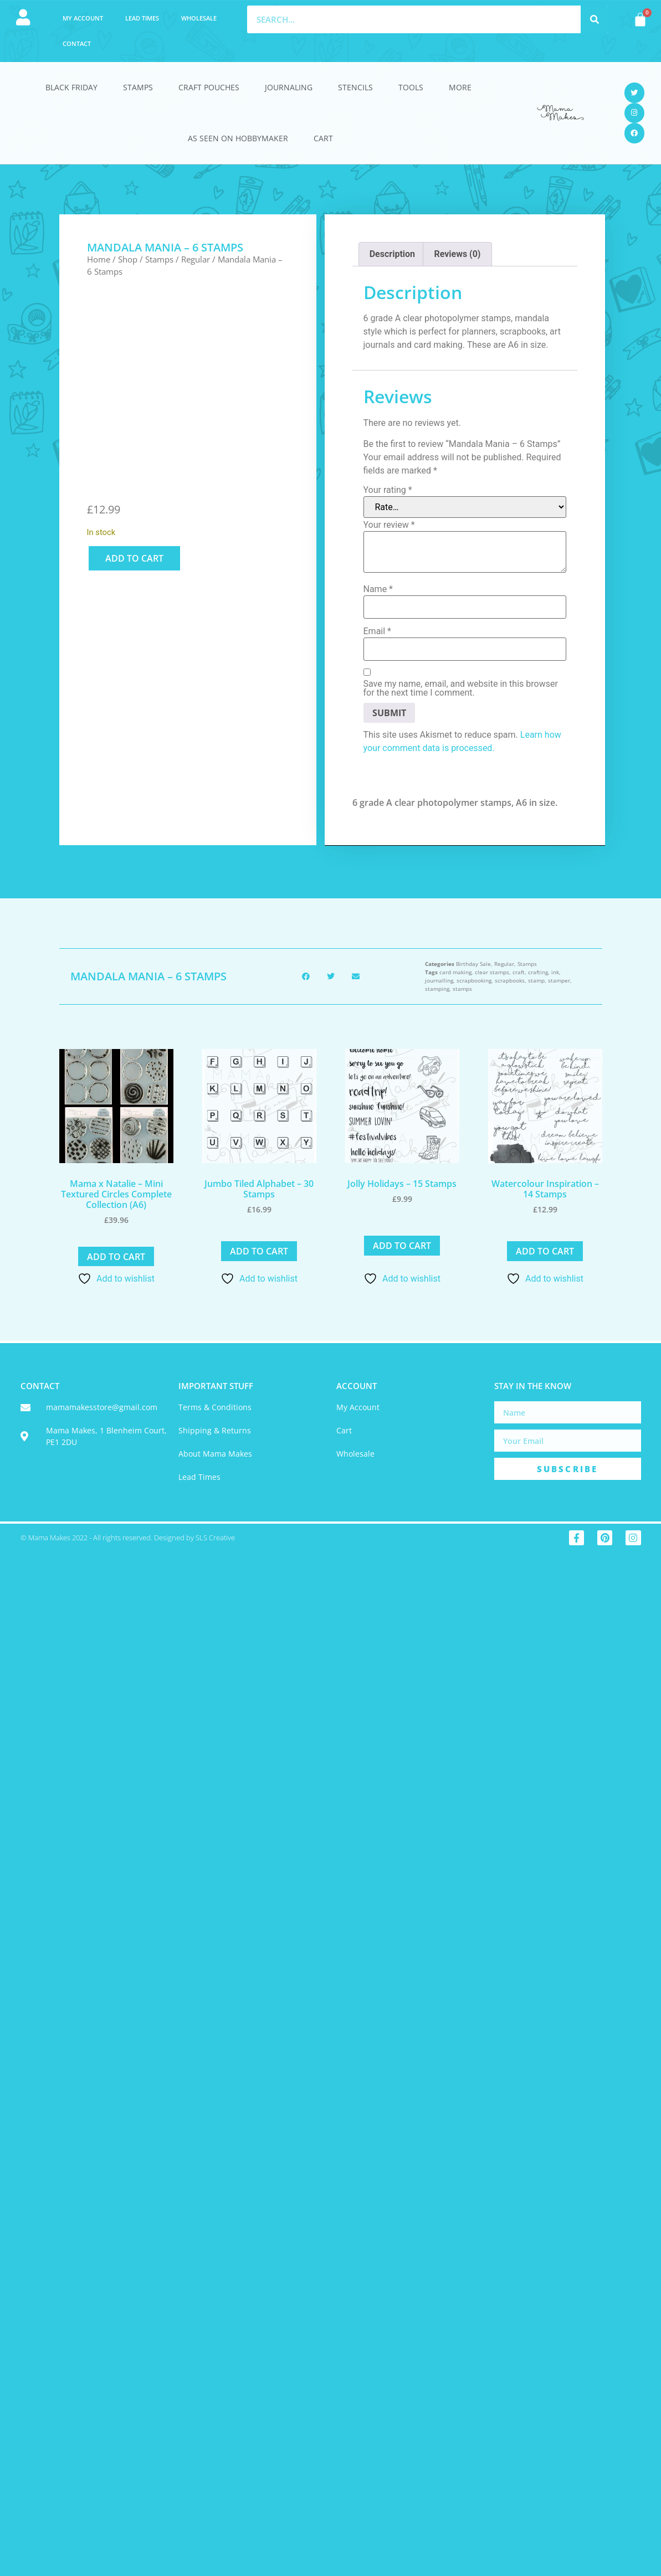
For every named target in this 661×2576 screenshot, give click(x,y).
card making (455, 972)
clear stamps (492, 972)
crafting (538, 972)
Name (378, 589)
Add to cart (134, 558)
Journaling (288, 87)
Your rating (387, 490)
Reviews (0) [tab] (457, 254)
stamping (437, 989)
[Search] (594, 19)
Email (377, 631)
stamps (462, 989)
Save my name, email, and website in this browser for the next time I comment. (460, 688)
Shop (127, 259)
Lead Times (142, 18)
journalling (439, 980)
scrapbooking (474, 980)
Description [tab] (392, 254)
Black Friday (71, 87)
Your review (389, 525)
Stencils (355, 87)
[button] (305, 976)
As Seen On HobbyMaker (238, 138)
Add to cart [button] (116, 1257)
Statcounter (23, 1582)
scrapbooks (510, 980)
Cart (323, 138)
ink (555, 972)
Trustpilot (39, 1563)
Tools (410, 87)
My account (83, 18)
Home (98, 259)
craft (519, 972)
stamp (536, 980)
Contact (77, 43)
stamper (559, 980)
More (460, 87)
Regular (195, 259)
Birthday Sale (473, 964)
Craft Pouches (208, 87)
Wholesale (199, 18)
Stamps (138, 87)
